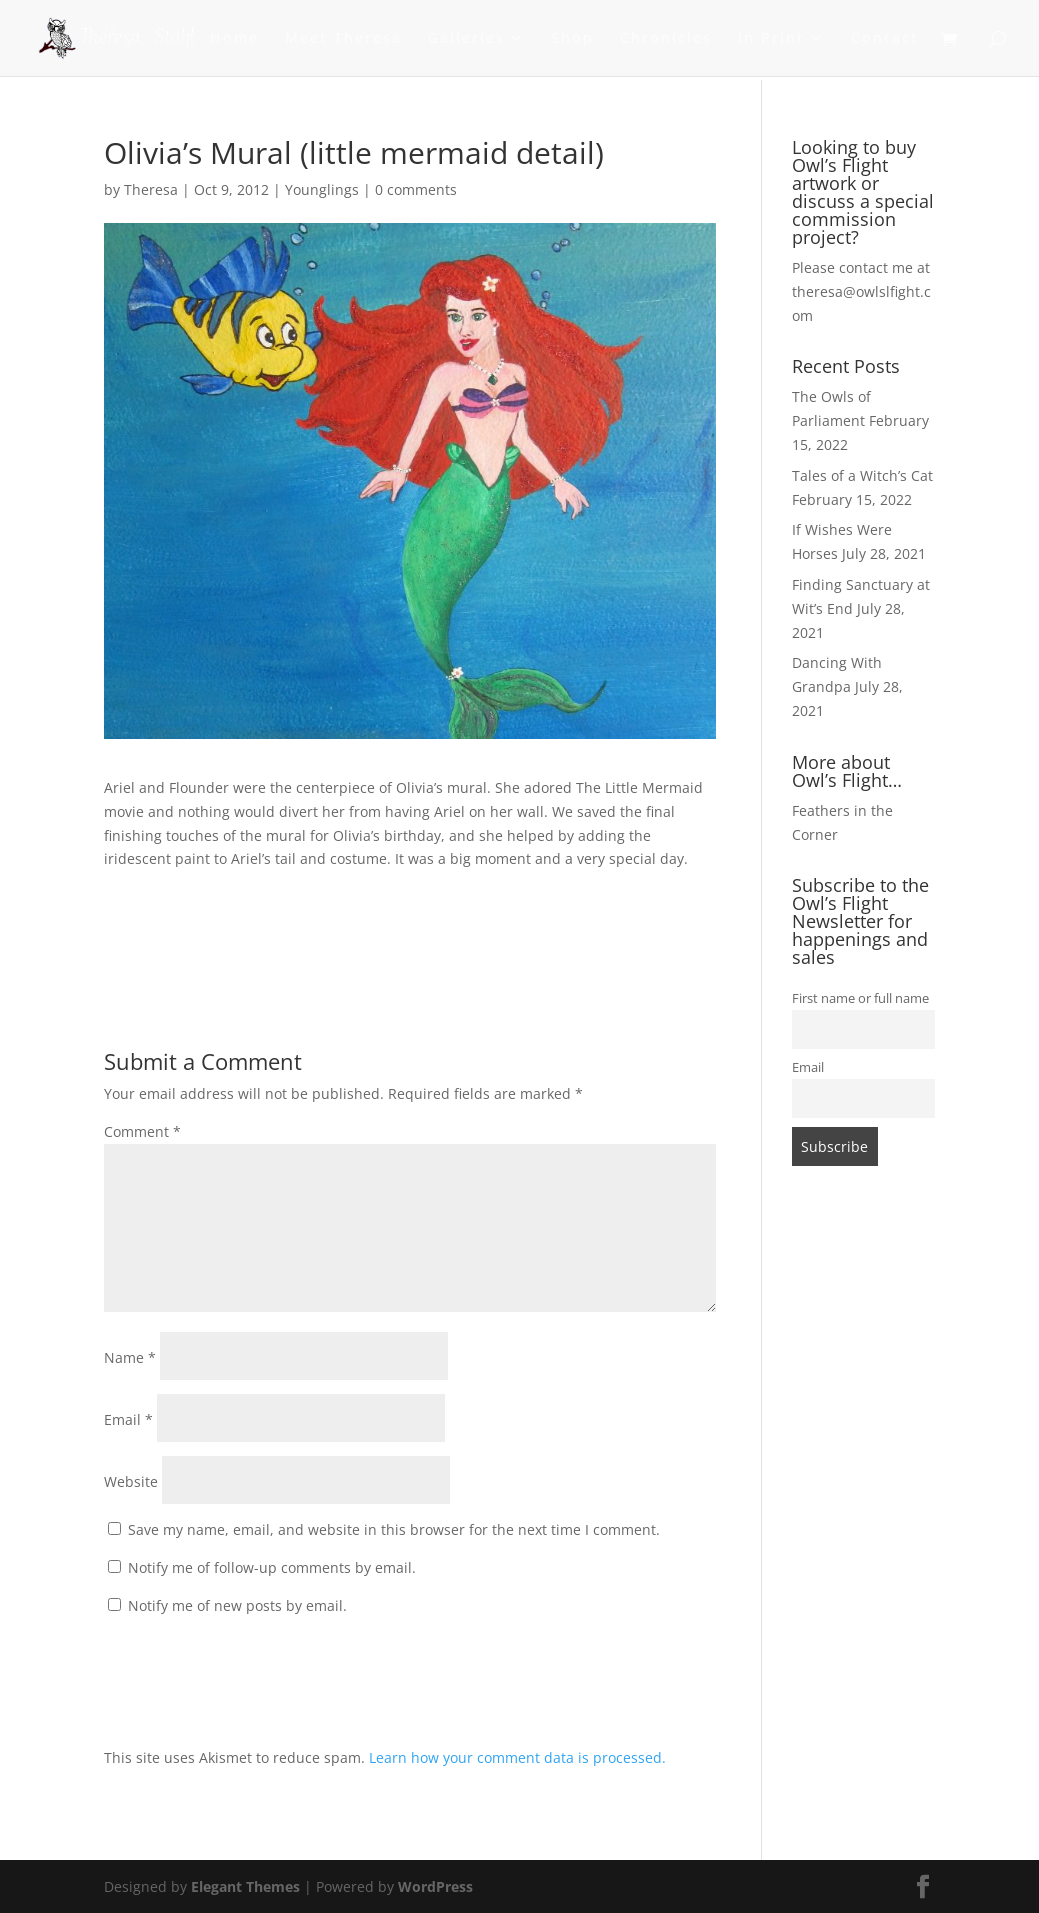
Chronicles (666, 39)
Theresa (151, 189)
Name (130, 1357)
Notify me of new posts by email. (237, 1605)
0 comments (416, 189)
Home (234, 39)
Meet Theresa (343, 39)
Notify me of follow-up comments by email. (272, 1567)
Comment (142, 1131)
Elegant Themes (245, 1886)
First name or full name (860, 998)
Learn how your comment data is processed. (517, 1757)
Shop (572, 39)
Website (131, 1481)
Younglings (322, 189)
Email (128, 1419)
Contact (885, 39)
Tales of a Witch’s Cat (862, 475)
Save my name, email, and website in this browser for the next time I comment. (394, 1529)
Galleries (466, 39)
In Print (771, 39)
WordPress (435, 1886)
